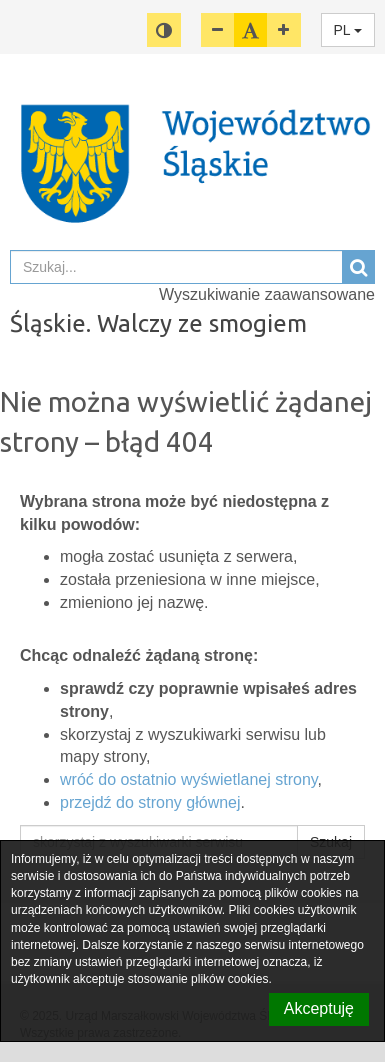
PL (348, 30)
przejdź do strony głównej (150, 802)
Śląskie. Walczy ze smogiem (158, 323)
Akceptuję (319, 1008)
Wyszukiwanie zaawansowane (267, 294)
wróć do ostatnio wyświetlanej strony (189, 779)
